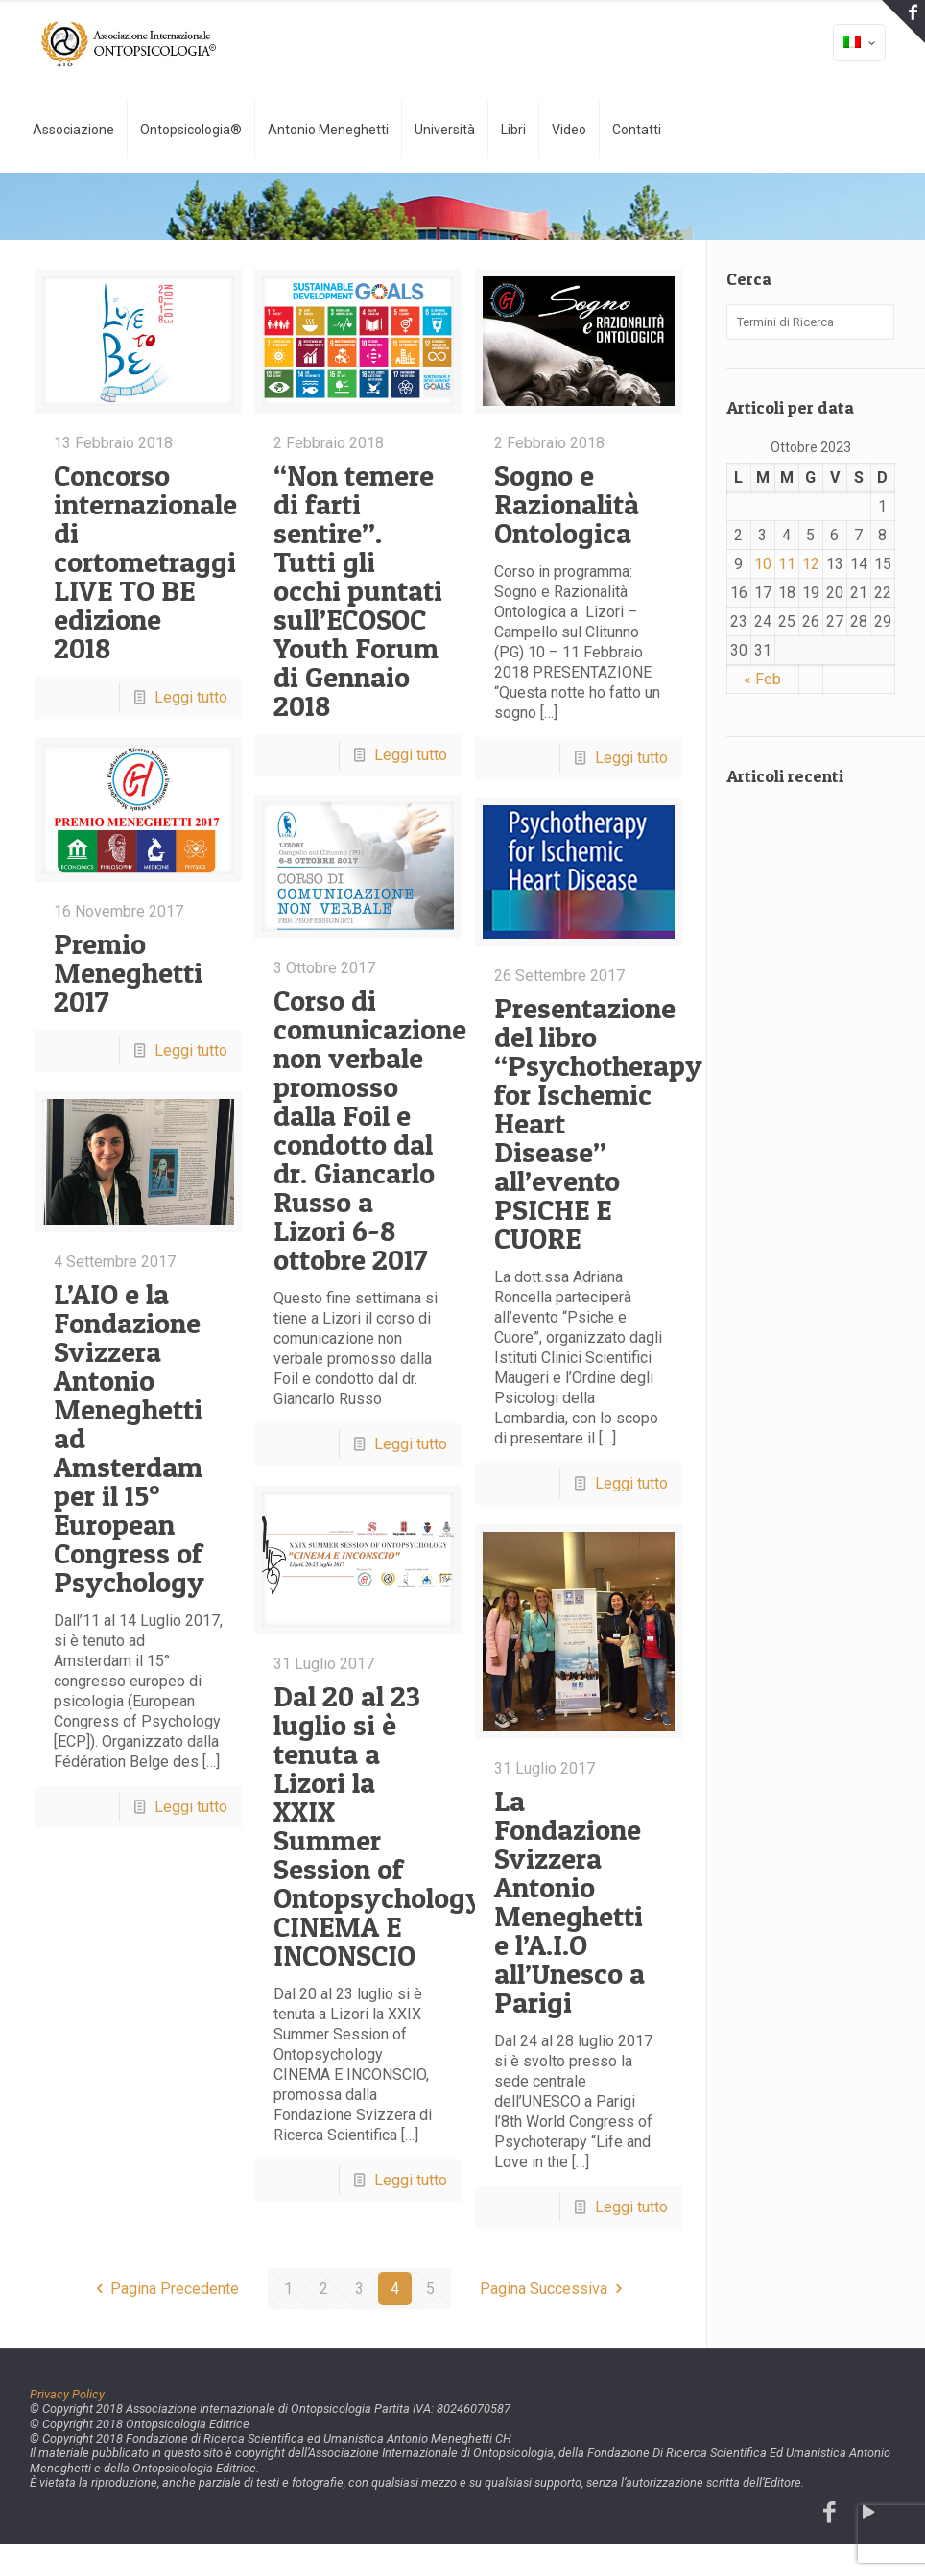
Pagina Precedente (164, 2288)
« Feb (762, 679)
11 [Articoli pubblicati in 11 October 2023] (786, 564)
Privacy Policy (67, 2394)
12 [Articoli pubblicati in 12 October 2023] (810, 564)
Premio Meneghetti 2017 (128, 972)
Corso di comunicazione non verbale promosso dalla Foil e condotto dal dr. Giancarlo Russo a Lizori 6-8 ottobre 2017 (369, 1129)
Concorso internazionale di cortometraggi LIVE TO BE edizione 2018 (145, 561)
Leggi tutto (190, 697)
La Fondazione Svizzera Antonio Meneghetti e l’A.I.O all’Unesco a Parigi (569, 1901)
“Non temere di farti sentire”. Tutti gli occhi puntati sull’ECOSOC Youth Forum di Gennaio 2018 (357, 590)
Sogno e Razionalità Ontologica (566, 504)
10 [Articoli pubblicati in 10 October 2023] (762, 564)
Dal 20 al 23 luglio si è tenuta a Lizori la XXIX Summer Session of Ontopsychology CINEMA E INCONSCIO (378, 1825)
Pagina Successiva (554, 2288)
